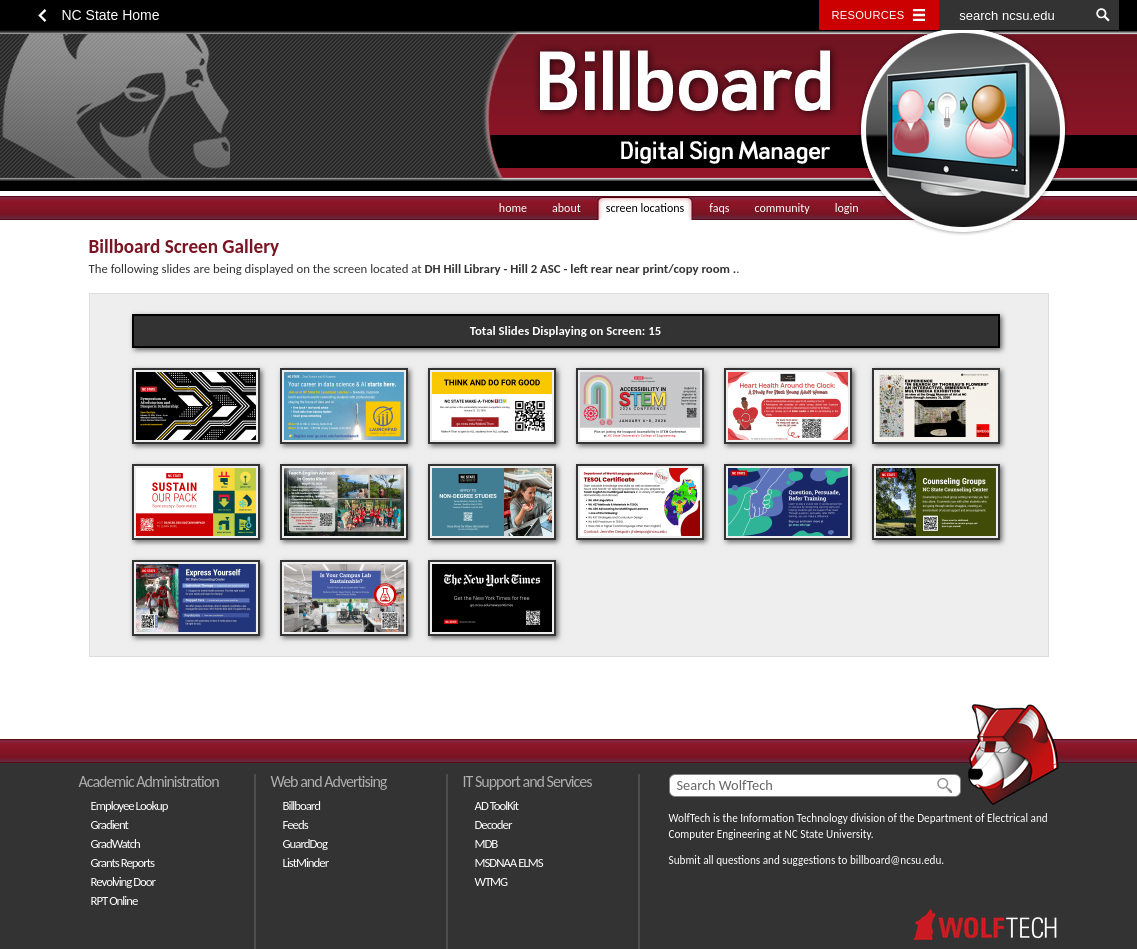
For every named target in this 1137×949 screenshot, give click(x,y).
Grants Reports (123, 862)
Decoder (493, 824)
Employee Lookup (129, 805)
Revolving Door (123, 881)
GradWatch (115, 843)
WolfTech (690, 818)
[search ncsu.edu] (1014, 15)
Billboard (301, 805)
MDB (486, 843)
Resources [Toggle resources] (868, 15)
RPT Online (114, 900)
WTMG (491, 881)
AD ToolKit (497, 805)
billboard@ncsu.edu (895, 860)
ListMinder (306, 862)
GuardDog (305, 843)
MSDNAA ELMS (509, 862)
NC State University (828, 834)
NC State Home (111, 15)
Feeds (295, 824)
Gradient (109, 824)
